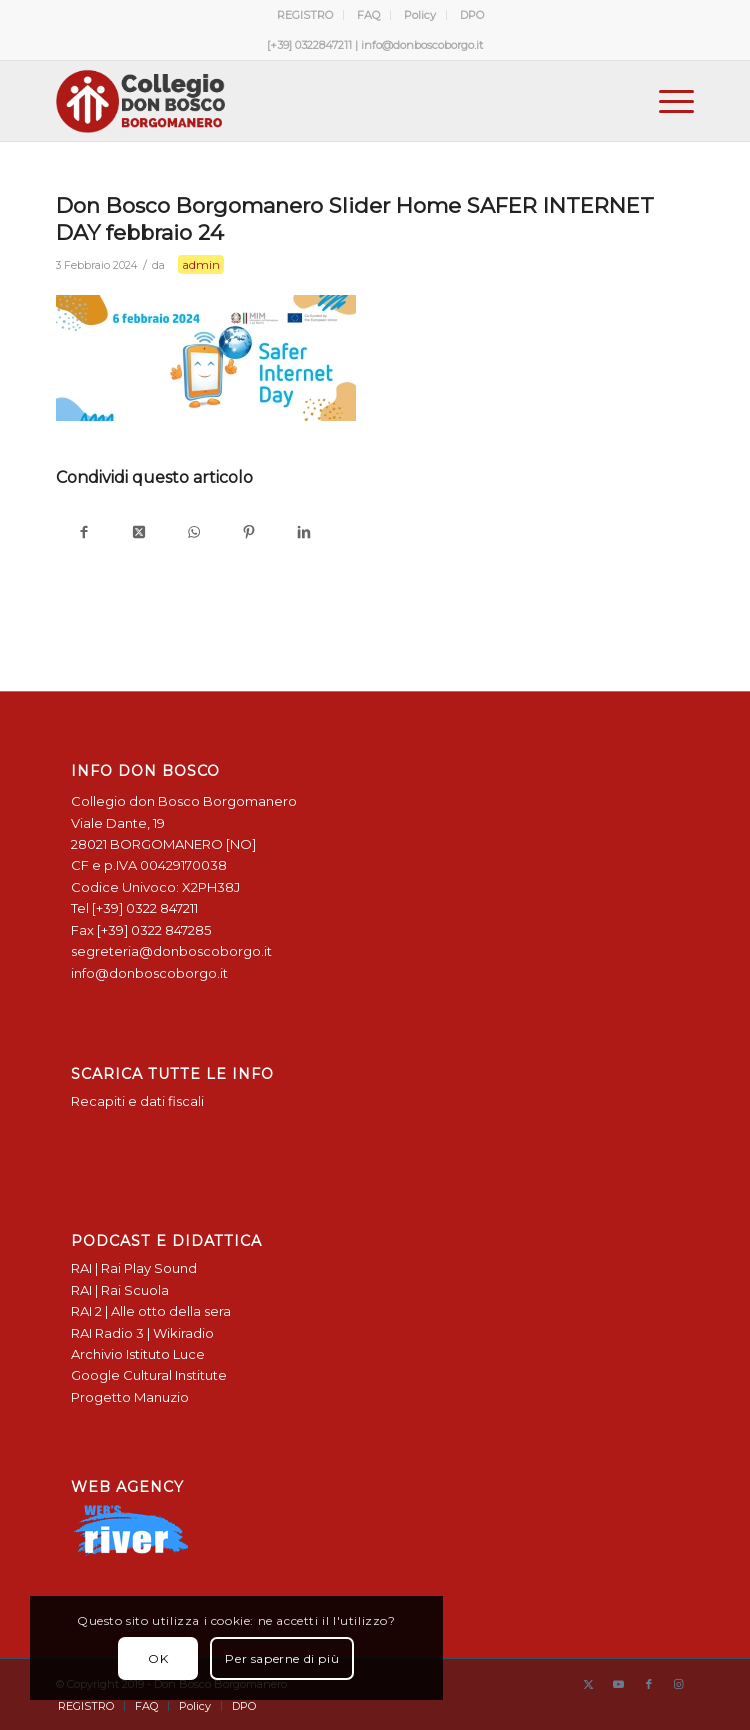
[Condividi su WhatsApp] (193, 533)
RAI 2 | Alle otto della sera (151, 1311)
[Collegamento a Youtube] (619, 1684)
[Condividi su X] (138, 533)
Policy (420, 15)
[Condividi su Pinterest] (248, 533)
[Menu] (666, 101)
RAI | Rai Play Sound (134, 1268)
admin (201, 264)
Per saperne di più (282, 1658)
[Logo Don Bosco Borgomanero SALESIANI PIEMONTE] (311, 101)
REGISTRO (305, 15)
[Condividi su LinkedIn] (303, 533)
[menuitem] (305, 15)
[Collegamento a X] (589, 1684)
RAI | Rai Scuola (120, 1290)
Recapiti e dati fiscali (137, 1101)
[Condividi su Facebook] (83, 533)
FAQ (368, 15)
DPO (472, 15)
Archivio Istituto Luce (138, 1354)
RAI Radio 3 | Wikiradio (142, 1333)
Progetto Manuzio (130, 1397)
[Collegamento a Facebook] (649, 1684)
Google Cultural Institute (149, 1375)
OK (158, 1658)
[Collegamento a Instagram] (679, 1684)
